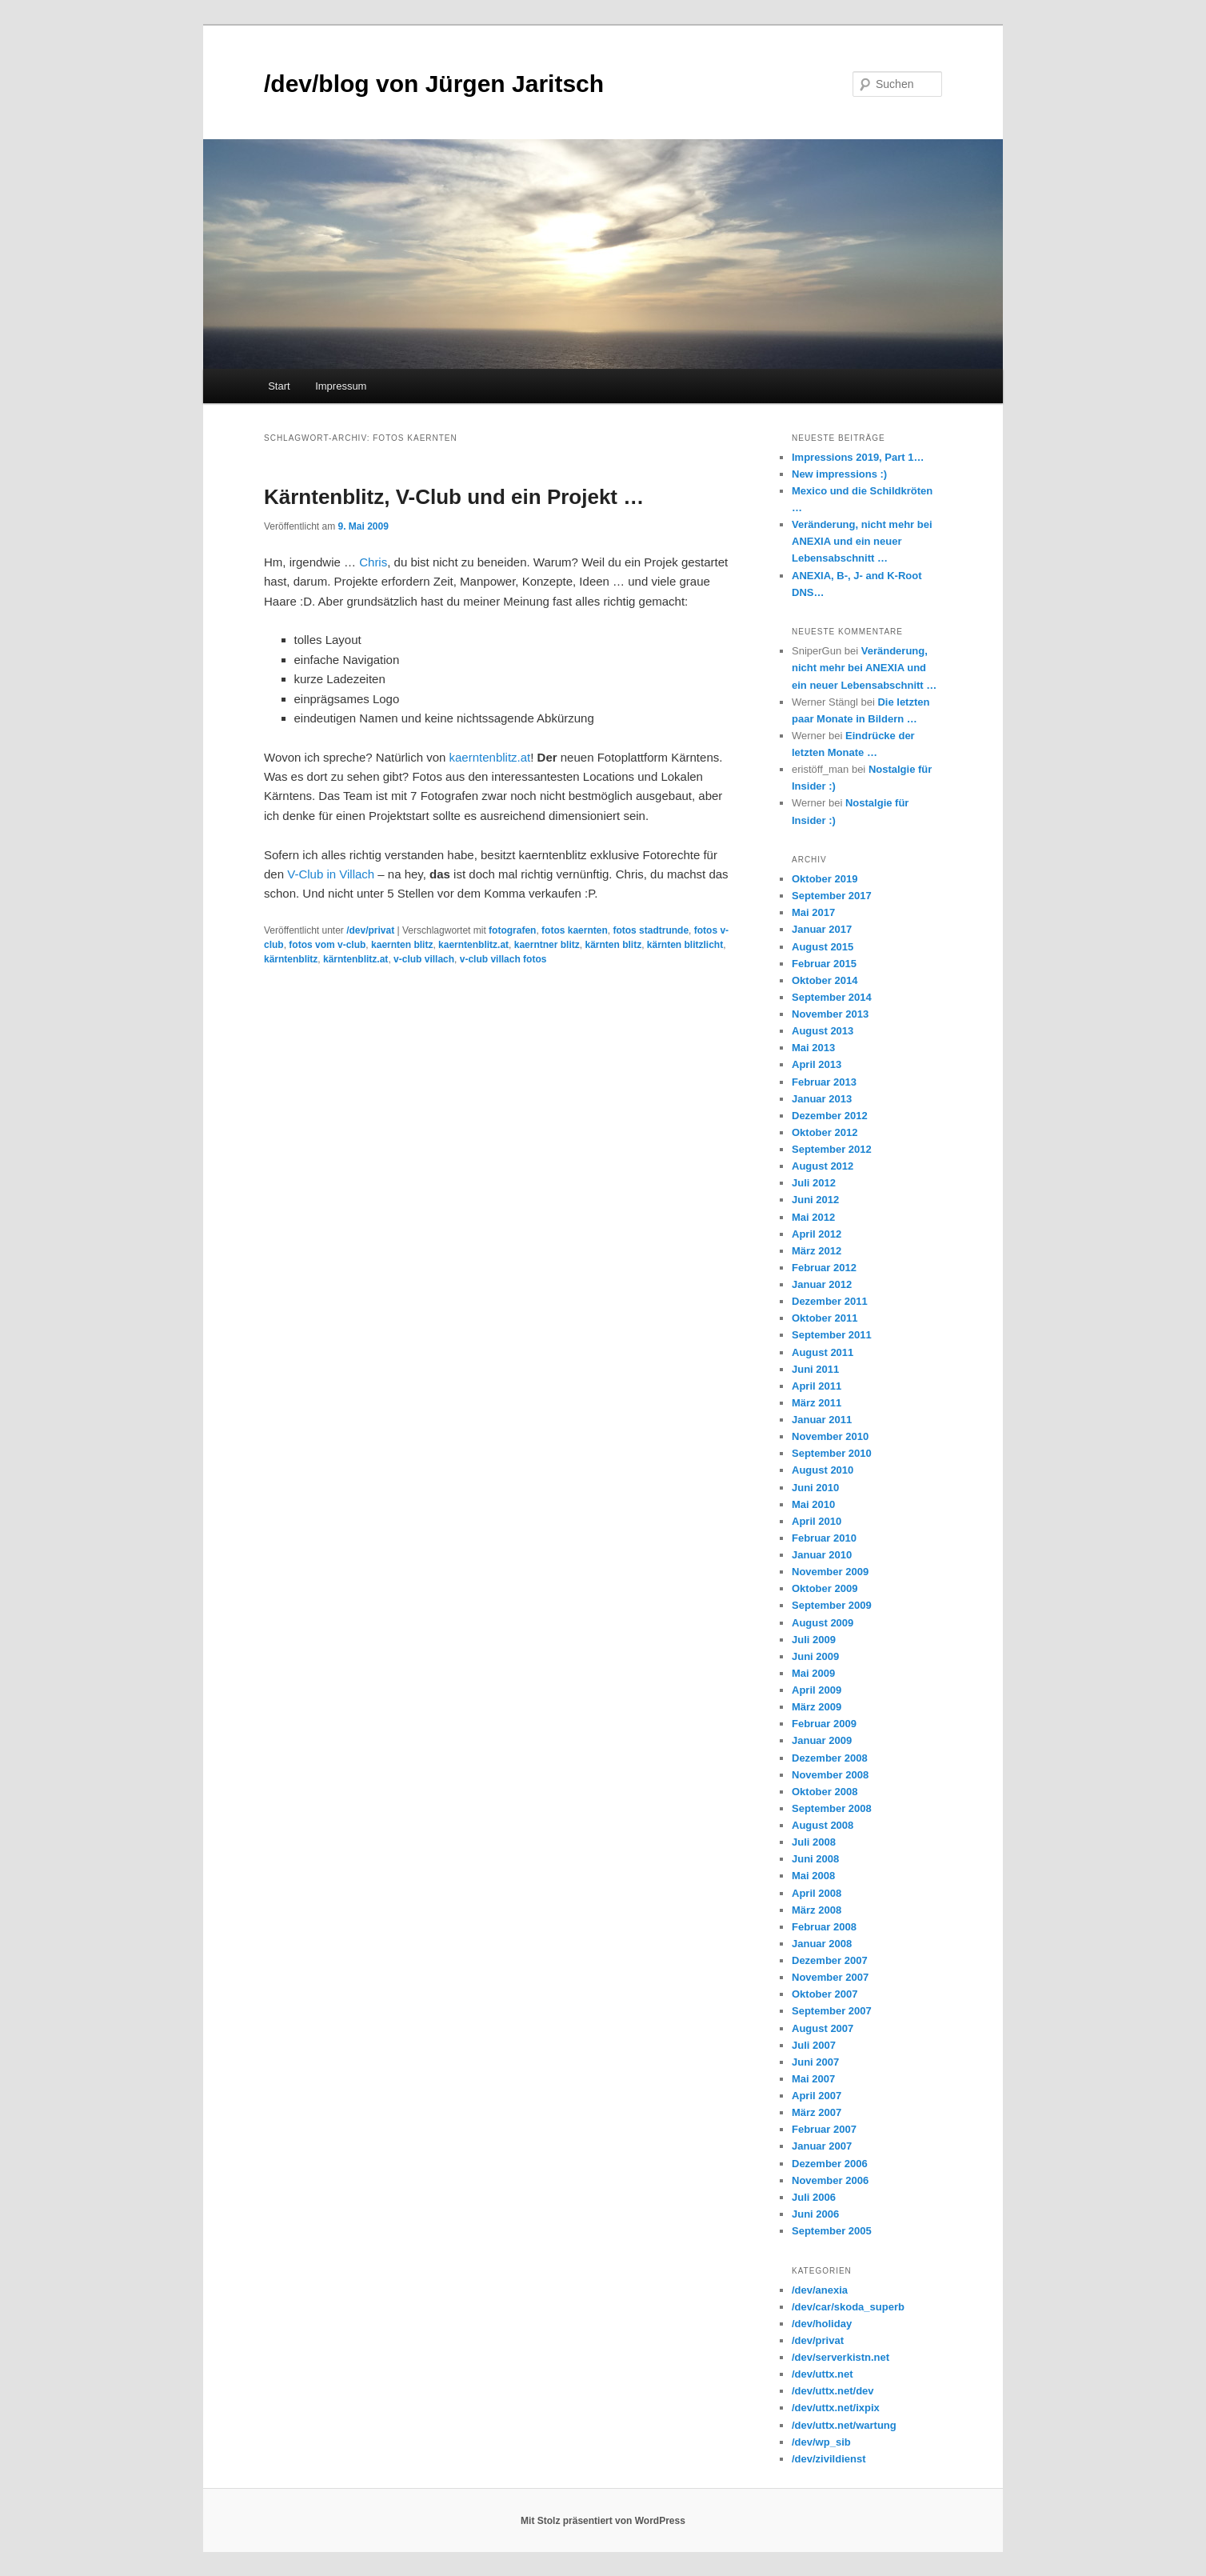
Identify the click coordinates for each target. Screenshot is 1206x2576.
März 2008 (816, 1910)
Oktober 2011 (824, 1318)
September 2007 (832, 2011)
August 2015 (822, 947)
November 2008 (830, 1775)
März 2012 (816, 1251)
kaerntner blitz (547, 944)
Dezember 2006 (830, 2164)
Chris (373, 562)
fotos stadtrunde (651, 930)
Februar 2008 (824, 1927)
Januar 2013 (822, 1099)
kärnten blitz (613, 944)
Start (279, 386)
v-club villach (423, 959)
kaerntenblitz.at (490, 757)
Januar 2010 (822, 1555)
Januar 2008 (822, 1944)
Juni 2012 (815, 1200)
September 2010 (832, 1453)
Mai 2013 (813, 1048)
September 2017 (832, 896)
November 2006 (830, 2180)
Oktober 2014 (824, 980)
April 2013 (816, 1064)
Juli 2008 (814, 1842)
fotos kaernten (574, 930)
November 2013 (830, 1014)
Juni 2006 (815, 2214)
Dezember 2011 (830, 1301)
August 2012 (822, 1166)
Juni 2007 (815, 2062)
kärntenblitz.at (355, 959)
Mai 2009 (813, 1673)
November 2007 (830, 1977)
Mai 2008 (813, 1876)
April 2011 (816, 1386)
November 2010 (830, 1436)
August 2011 (822, 1352)
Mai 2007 (813, 2079)
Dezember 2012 (830, 1116)
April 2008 (816, 1893)
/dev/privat (370, 930)
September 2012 (832, 1149)
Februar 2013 (824, 1082)
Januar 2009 (822, 1740)
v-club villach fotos (503, 959)
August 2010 (822, 1470)
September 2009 (832, 1605)
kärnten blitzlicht (685, 944)
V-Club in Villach (330, 874)
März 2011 (816, 1403)
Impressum (340, 386)
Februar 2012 (824, 1268)
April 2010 (816, 1521)
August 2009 (822, 1623)
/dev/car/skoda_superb (848, 2307)
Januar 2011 (822, 1420)
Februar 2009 (824, 1724)
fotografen (512, 930)
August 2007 (822, 2028)
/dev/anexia (820, 2290)
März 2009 (816, 1707)
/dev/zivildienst (828, 2459)
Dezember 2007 (830, 1960)
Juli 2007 (814, 2045)
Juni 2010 (815, 1488)
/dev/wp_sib (821, 2442)
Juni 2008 (815, 1859)
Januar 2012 (822, 1284)
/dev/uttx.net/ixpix (836, 2408)
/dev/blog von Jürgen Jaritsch (434, 83)
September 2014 (832, 997)
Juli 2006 (814, 2197)
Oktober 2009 (824, 1588)
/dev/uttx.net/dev (833, 2391)
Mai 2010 (813, 1504)
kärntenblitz (290, 959)
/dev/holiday (822, 2324)
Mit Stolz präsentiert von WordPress (603, 2520)
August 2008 (822, 1825)
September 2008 (832, 1808)
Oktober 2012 (824, 1132)
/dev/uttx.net (822, 2374)
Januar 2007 (822, 2146)
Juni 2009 (815, 1656)
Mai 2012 (813, 1217)
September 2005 (832, 2231)
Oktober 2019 (824, 879)
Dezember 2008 (830, 1758)
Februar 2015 (824, 964)
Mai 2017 (813, 912)
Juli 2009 (814, 1640)
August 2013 (822, 1031)
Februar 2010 (824, 1538)
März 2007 (816, 2112)
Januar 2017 (822, 929)
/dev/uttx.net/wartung (844, 2425)
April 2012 (816, 1234)
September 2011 (832, 1335)
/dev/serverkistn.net (840, 2357)
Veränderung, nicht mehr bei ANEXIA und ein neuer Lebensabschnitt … (862, 541)
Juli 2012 (814, 1183)
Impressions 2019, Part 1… (858, 457)
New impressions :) (839, 474)
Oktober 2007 (824, 1994)
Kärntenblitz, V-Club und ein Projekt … (454, 497)
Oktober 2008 (824, 1792)
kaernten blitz (402, 944)
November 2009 (830, 1572)
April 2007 (816, 2096)
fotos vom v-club (327, 944)
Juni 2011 (815, 1369)
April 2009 (816, 1690)
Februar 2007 (824, 2129)
